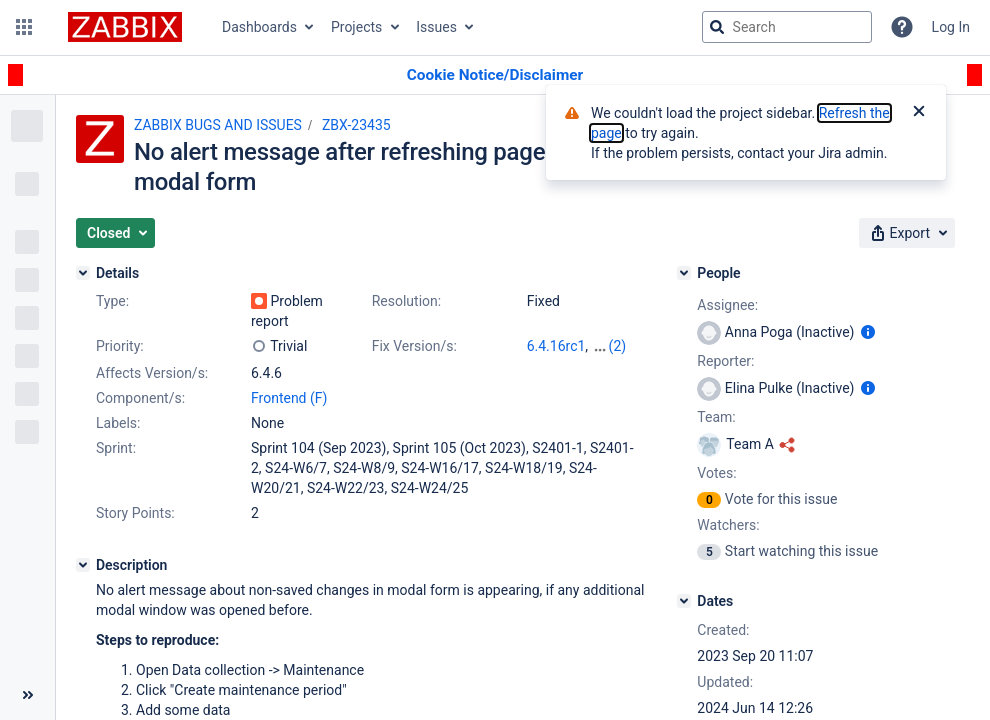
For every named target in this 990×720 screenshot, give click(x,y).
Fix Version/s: (414, 346)
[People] (684, 273)
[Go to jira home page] (125, 27)
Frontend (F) (289, 398)
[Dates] (684, 601)
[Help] (902, 27)
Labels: (118, 423)
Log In (951, 27)
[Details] (83, 273)
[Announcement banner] (495, 75)
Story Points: (135, 513)
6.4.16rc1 (556, 346)
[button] (24, 27)
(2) (618, 346)
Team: (716, 417)
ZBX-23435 (356, 125)
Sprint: (116, 448)
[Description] (83, 565)
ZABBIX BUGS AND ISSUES (218, 125)
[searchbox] (787, 27)
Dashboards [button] (259, 27)
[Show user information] (868, 332)
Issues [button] (436, 27)
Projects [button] (356, 27)
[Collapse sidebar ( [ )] (27, 695)
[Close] (919, 113)
